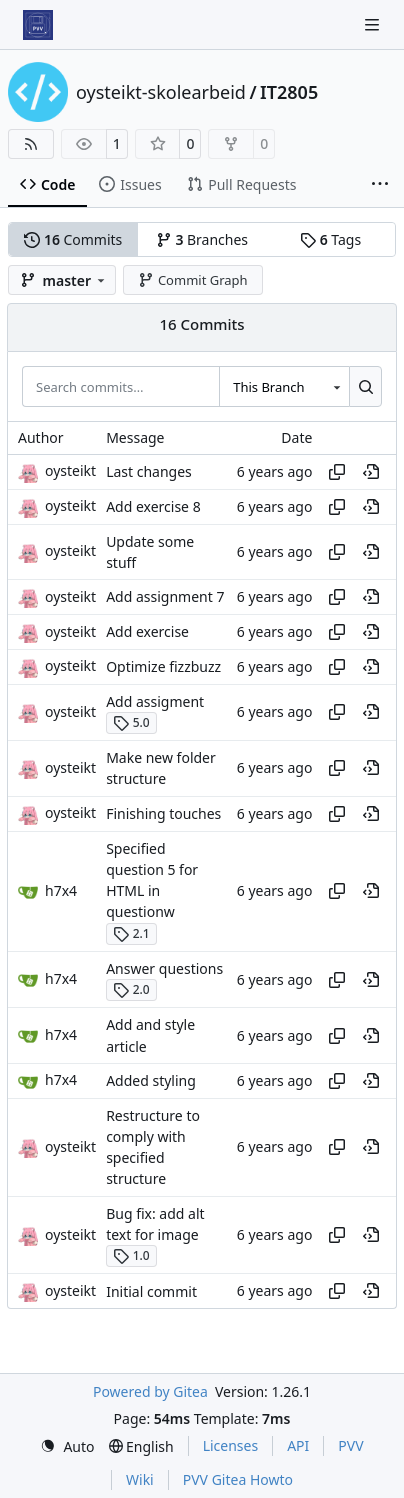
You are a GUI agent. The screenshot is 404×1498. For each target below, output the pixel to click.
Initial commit (151, 1291)
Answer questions (164, 968)
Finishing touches (163, 813)
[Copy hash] (337, 472)
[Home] (38, 25)
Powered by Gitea (150, 1391)
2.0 (131, 989)
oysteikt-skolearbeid (161, 92)
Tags (330, 239)
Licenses (231, 1445)
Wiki (140, 1479)
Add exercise (147, 631)
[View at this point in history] (371, 472)
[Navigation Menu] (374, 24)
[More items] (380, 185)
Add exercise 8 (153, 506)
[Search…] (365, 386)
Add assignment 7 (165, 597)
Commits (73, 239)
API (298, 1445)
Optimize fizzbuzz (163, 666)
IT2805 (289, 92)
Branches (202, 239)
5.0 (131, 722)
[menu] (67, 1446)
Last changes (149, 471)
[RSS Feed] (31, 144)
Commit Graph (192, 280)
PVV (350, 1445)
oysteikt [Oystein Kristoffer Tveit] (70, 470)
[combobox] (284, 386)
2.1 (131, 933)
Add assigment (155, 701)
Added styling (151, 1080)
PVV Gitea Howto (238, 1479)
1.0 (131, 1255)
